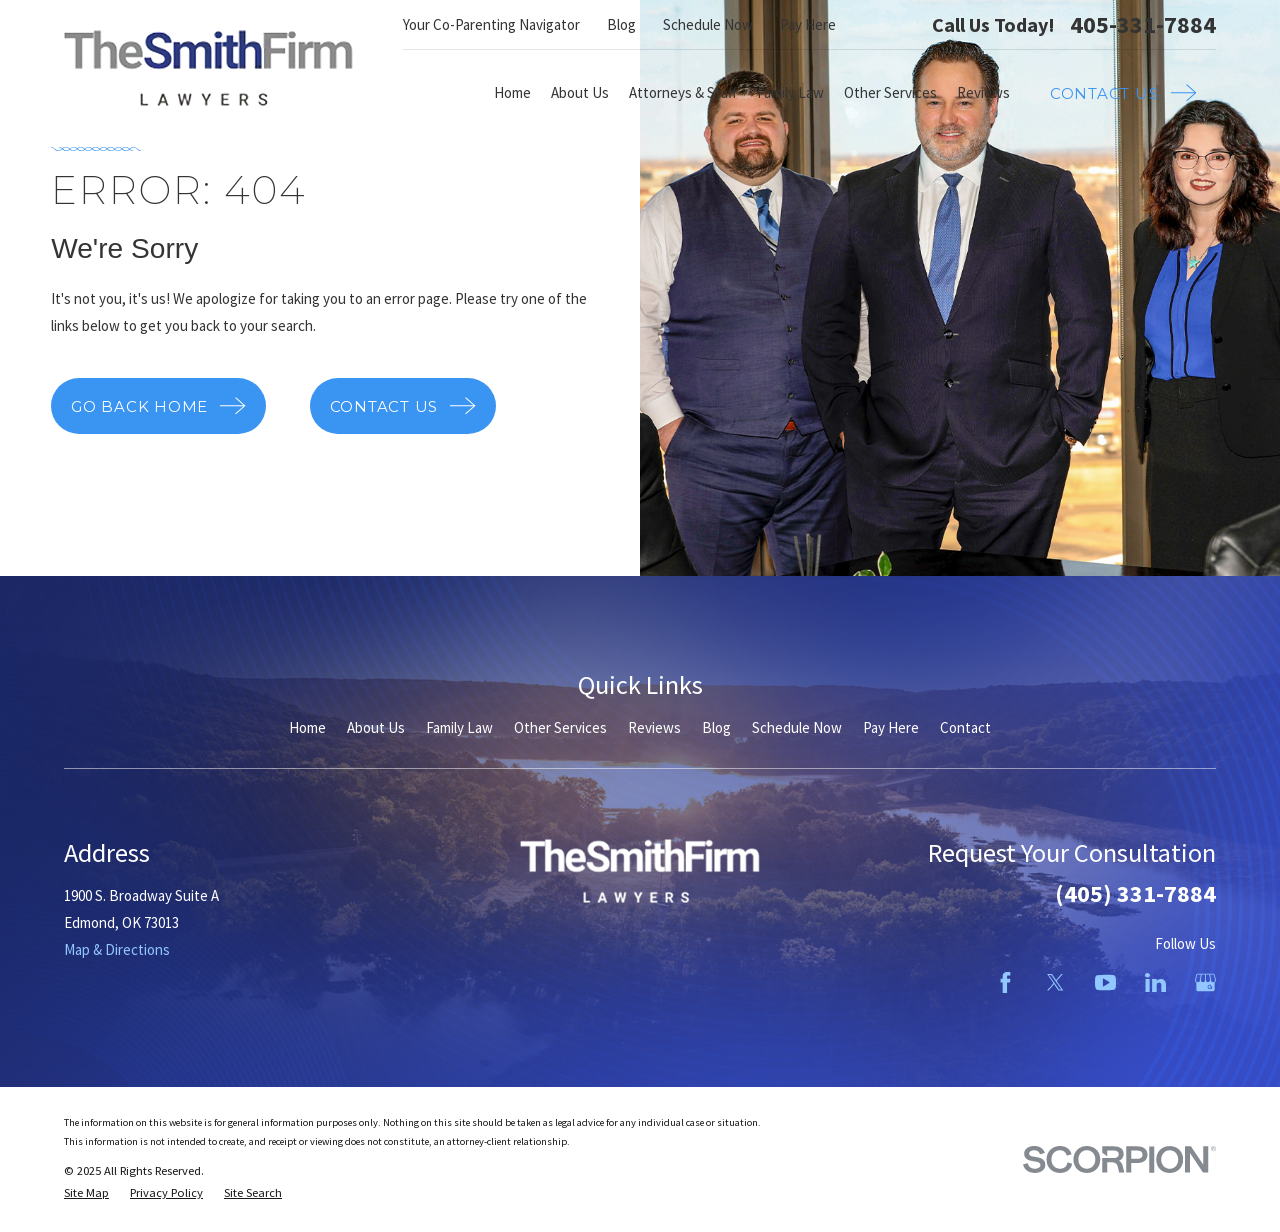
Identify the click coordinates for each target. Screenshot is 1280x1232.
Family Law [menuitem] (790, 92)
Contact (965, 727)
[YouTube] (1105, 982)
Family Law (459, 727)
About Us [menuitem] (580, 92)
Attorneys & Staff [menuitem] (683, 92)
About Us (376, 727)
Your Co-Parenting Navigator (491, 24)
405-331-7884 (1143, 25)
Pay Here (808, 24)
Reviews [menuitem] (983, 92)
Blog (621, 24)
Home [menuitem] (512, 92)
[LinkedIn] (1155, 982)
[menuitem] (86, 1193)
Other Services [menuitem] (890, 92)
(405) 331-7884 (1135, 893)
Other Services (560, 727)
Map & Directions (117, 949)
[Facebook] (1005, 982)
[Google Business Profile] (1205, 982)
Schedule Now (708, 24)
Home (307, 727)
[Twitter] (1055, 982)
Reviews (654, 727)
